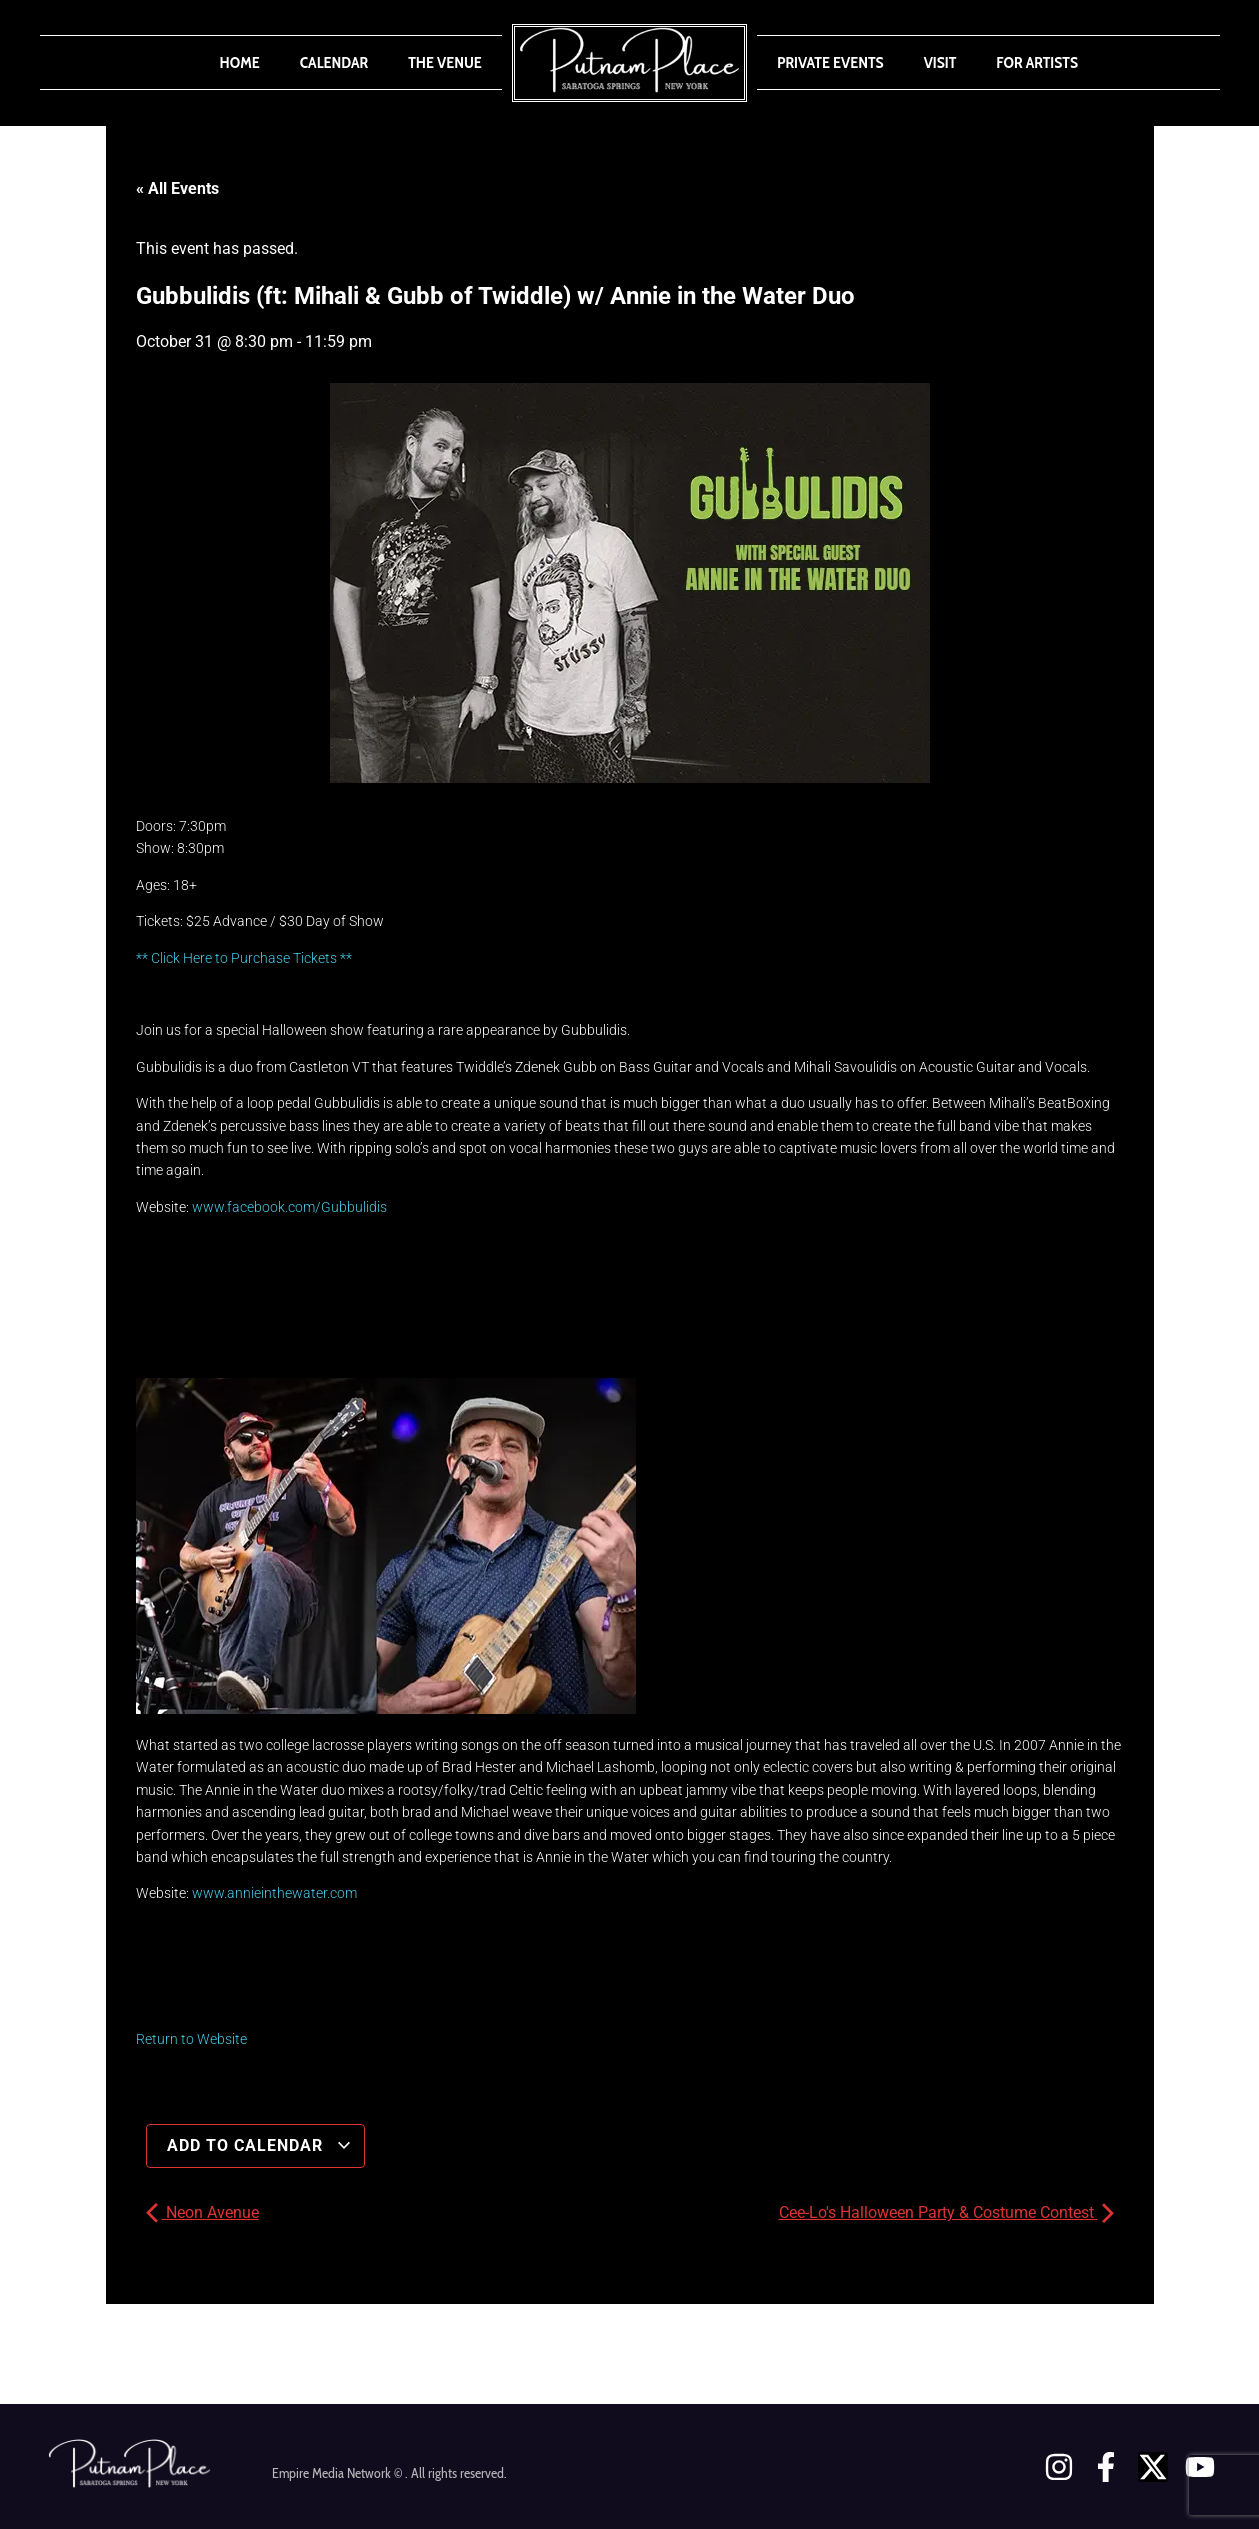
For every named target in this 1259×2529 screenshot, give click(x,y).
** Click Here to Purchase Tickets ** (244, 958)
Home (240, 62)
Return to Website (191, 2039)
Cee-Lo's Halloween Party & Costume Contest (946, 2212)
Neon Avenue (202, 2212)
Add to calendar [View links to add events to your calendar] (259, 2145)
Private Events (830, 62)
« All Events (177, 188)
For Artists (1037, 62)
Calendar (334, 62)
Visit (940, 62)
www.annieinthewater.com (274, 1893)
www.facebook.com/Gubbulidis (289, 1207)
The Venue (445, 62)
